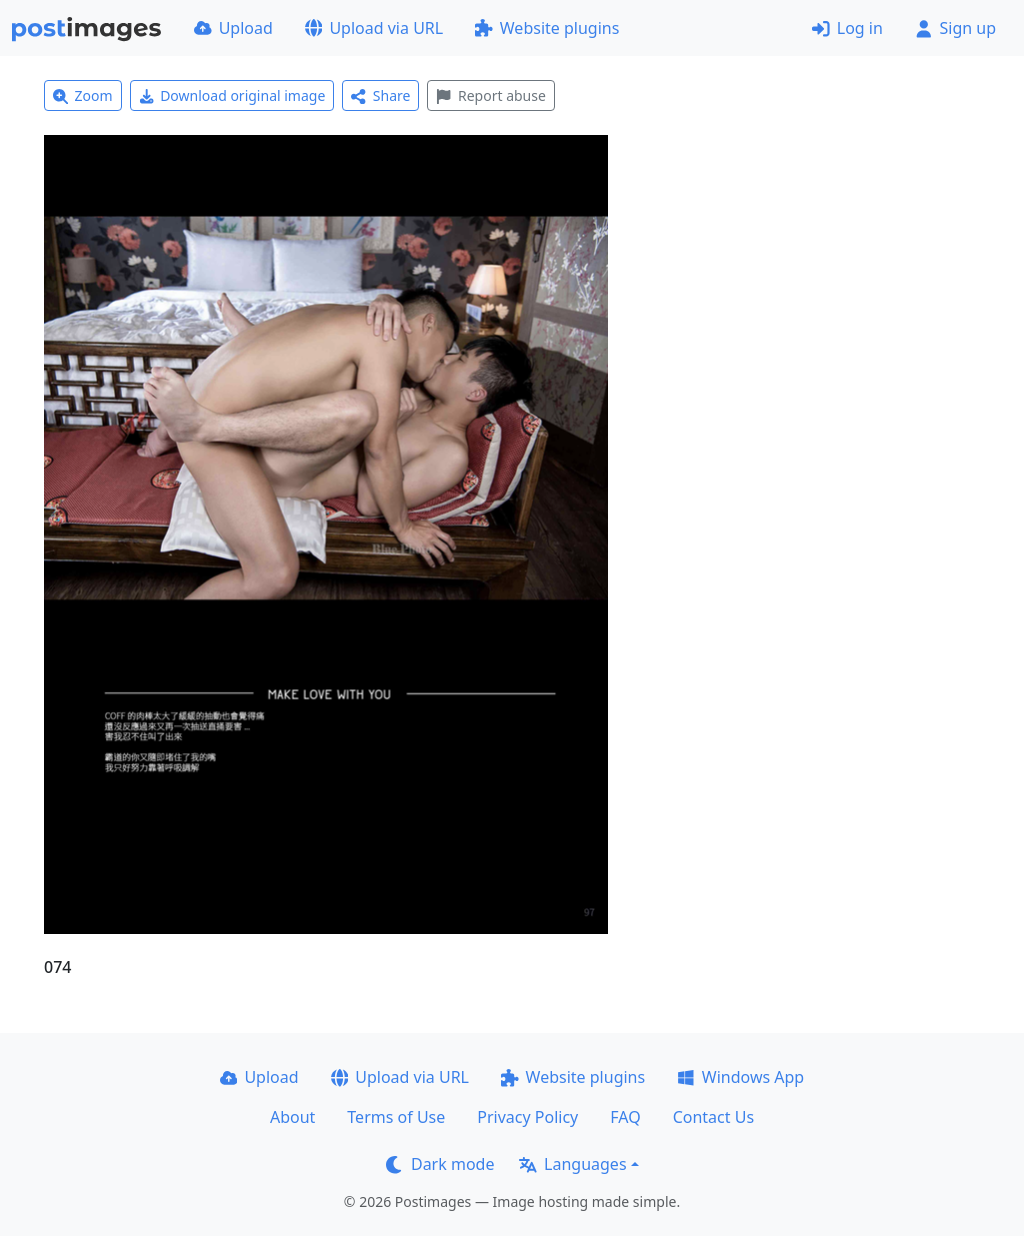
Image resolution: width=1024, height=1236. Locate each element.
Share (380, 95)
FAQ (625, 1117)
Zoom (83, 95)
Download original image (232, 95)
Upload (233, 28)
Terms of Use (396, 1117)
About (292, 1117)
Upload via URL (374, 28)
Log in (847, 28)
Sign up (955, 28)
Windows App (740, 1077)
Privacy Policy (527, 1117)
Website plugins (547, 28)
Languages (572, 1164)
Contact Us (713, 1117)
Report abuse (490, 95)
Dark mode (440, 1164)
